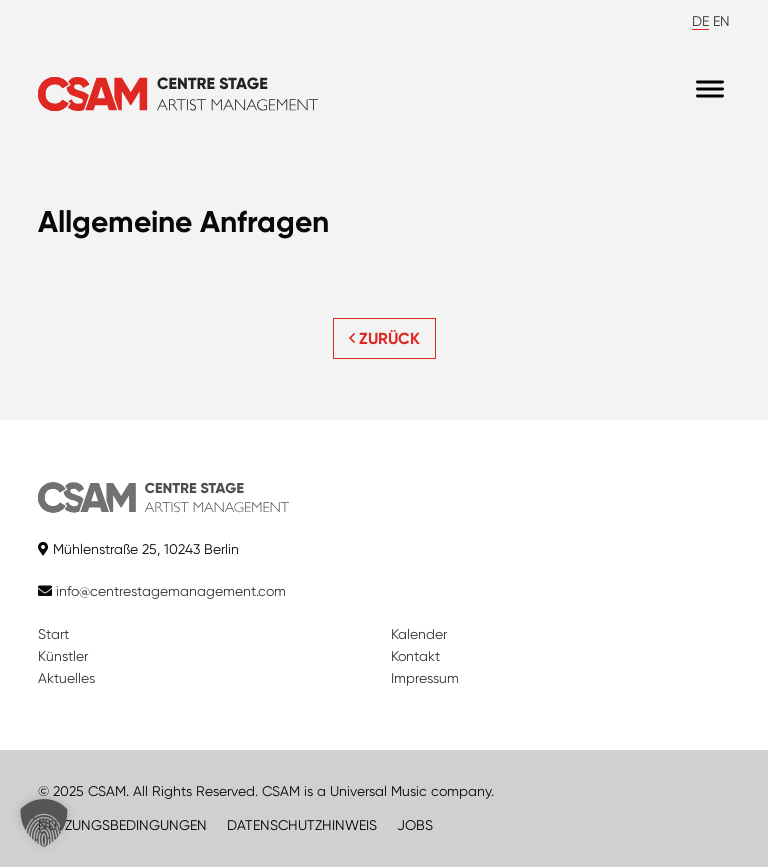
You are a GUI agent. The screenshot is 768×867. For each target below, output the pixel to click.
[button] (44, 823)
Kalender (419, 634)
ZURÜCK (384, 338)
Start (53, 634)
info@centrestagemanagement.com (171, 591)
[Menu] (710, 89)
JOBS (415, 825)
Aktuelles (66, 678)
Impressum (425, 678)
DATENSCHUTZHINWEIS (302, 825)
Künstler (63, 656)
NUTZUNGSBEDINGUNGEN (122, 825)
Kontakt (415, 656)
